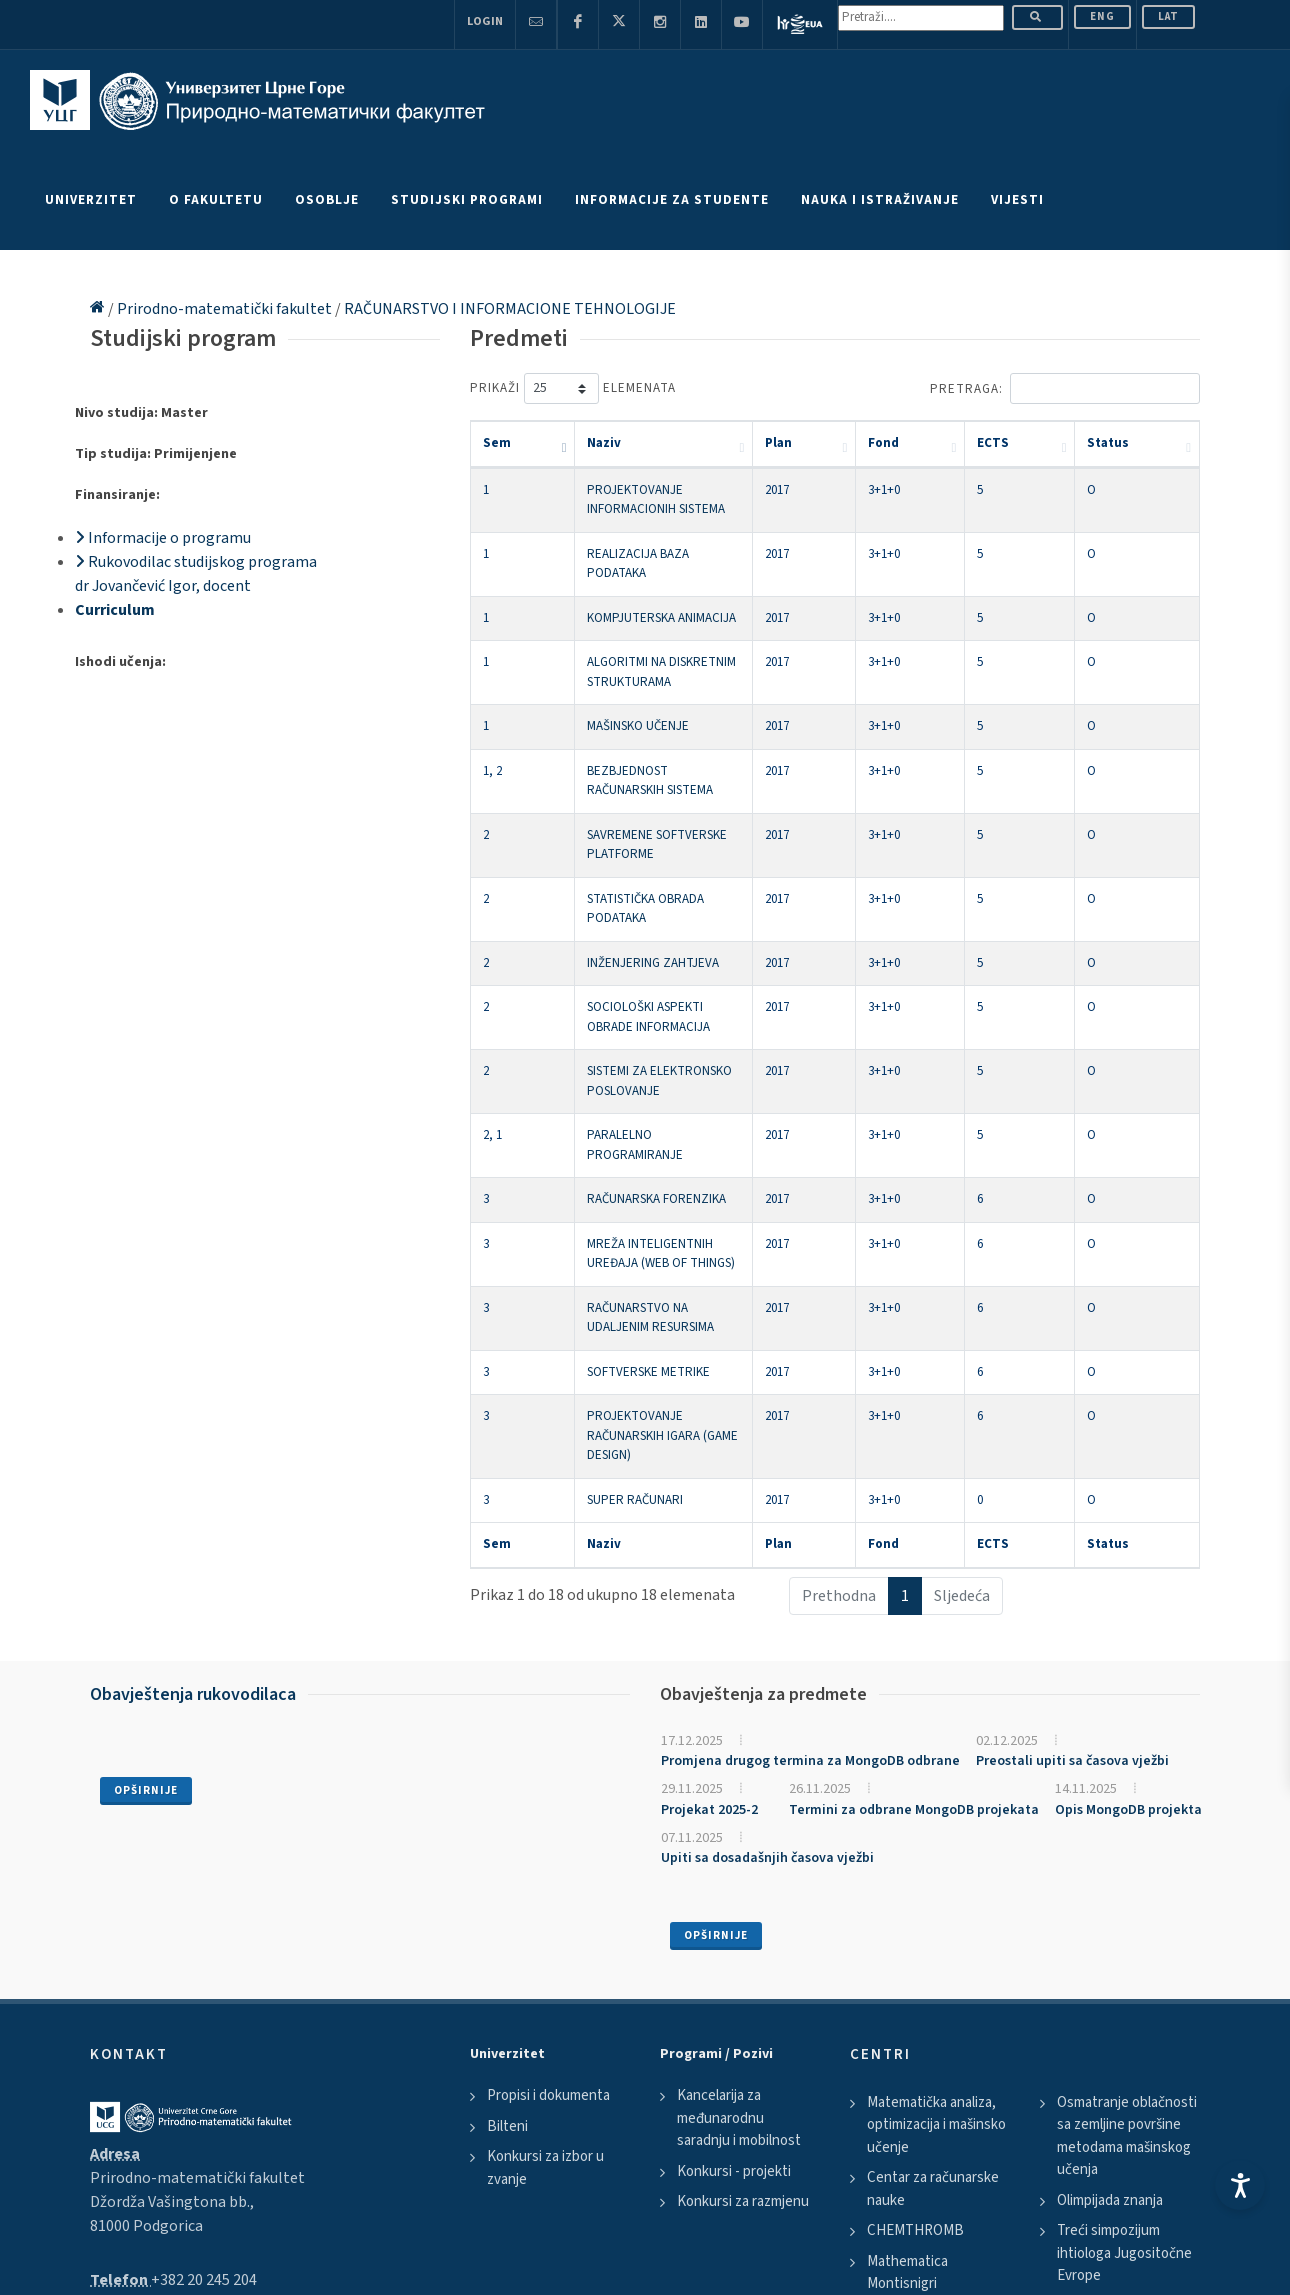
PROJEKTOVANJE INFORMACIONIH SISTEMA (677, 490)
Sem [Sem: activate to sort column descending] (497, 443)
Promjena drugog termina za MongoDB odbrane (810, 1508)
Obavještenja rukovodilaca (193, 1440)
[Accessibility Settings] (1240, 2185)
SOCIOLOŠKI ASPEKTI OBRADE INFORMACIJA (680, 890)
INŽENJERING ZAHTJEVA (625, 846)
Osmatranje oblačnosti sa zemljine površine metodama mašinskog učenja (1127, 1882)
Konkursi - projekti (734, 1917)
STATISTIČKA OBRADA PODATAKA (648, 801)
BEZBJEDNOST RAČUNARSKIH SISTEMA (664, 712)
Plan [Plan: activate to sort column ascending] (900, 443)
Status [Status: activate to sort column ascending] (1142, 443)
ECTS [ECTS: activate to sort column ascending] (1057, 443)
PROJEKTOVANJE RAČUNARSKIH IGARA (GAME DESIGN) (707, 1202)
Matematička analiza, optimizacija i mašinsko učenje (936, 1871)
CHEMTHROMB (915, 1977)
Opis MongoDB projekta (1128, 1556)
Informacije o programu (163, 538)
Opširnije (146, 1536)
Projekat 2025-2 (709, 1556)
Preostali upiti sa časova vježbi (1072, 1508)
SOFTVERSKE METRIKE (620, 1157)
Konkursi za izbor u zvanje (545, 1915)
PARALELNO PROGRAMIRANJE (641, 979)
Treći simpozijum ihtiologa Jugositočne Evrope (1124, 2000)
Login (485, 21)
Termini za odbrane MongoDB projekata (914, 1556)
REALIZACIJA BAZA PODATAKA (641, 534)
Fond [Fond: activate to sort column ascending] (977, 443)
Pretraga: (1065, 388)
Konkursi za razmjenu (743, 1948)
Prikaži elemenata (573, 388)
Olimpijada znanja (1110, 1946)
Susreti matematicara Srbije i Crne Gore (1123, 2064)
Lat (1168, 16)
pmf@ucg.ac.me (188, 2050)
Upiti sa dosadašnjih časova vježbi (767, 1605)
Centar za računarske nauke (933, 1936)
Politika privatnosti (146, 2209)
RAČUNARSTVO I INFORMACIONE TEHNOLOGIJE (510, 309)
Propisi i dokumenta (548, 1842)
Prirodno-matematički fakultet (226, 309)
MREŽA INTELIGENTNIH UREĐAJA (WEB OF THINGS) (697, 1068)
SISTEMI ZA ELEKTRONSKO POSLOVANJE (669, 935)
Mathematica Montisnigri (907, 2019)
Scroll (35, 2283)
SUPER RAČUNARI (607, 1246)
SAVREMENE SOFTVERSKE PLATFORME (664, 757)
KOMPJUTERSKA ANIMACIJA (633, 579)
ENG (1102, 16)
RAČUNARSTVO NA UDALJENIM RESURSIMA (674, 1113)
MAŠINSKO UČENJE (610, 668)
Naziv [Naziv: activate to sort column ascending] (576, 443)
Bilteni (507, 1872)
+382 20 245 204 (204, 2026)
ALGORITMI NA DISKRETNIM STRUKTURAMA (677, 623)
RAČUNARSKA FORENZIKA (628, 1024)
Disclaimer (250, 2209)
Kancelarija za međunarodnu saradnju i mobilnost (739, 1865)
